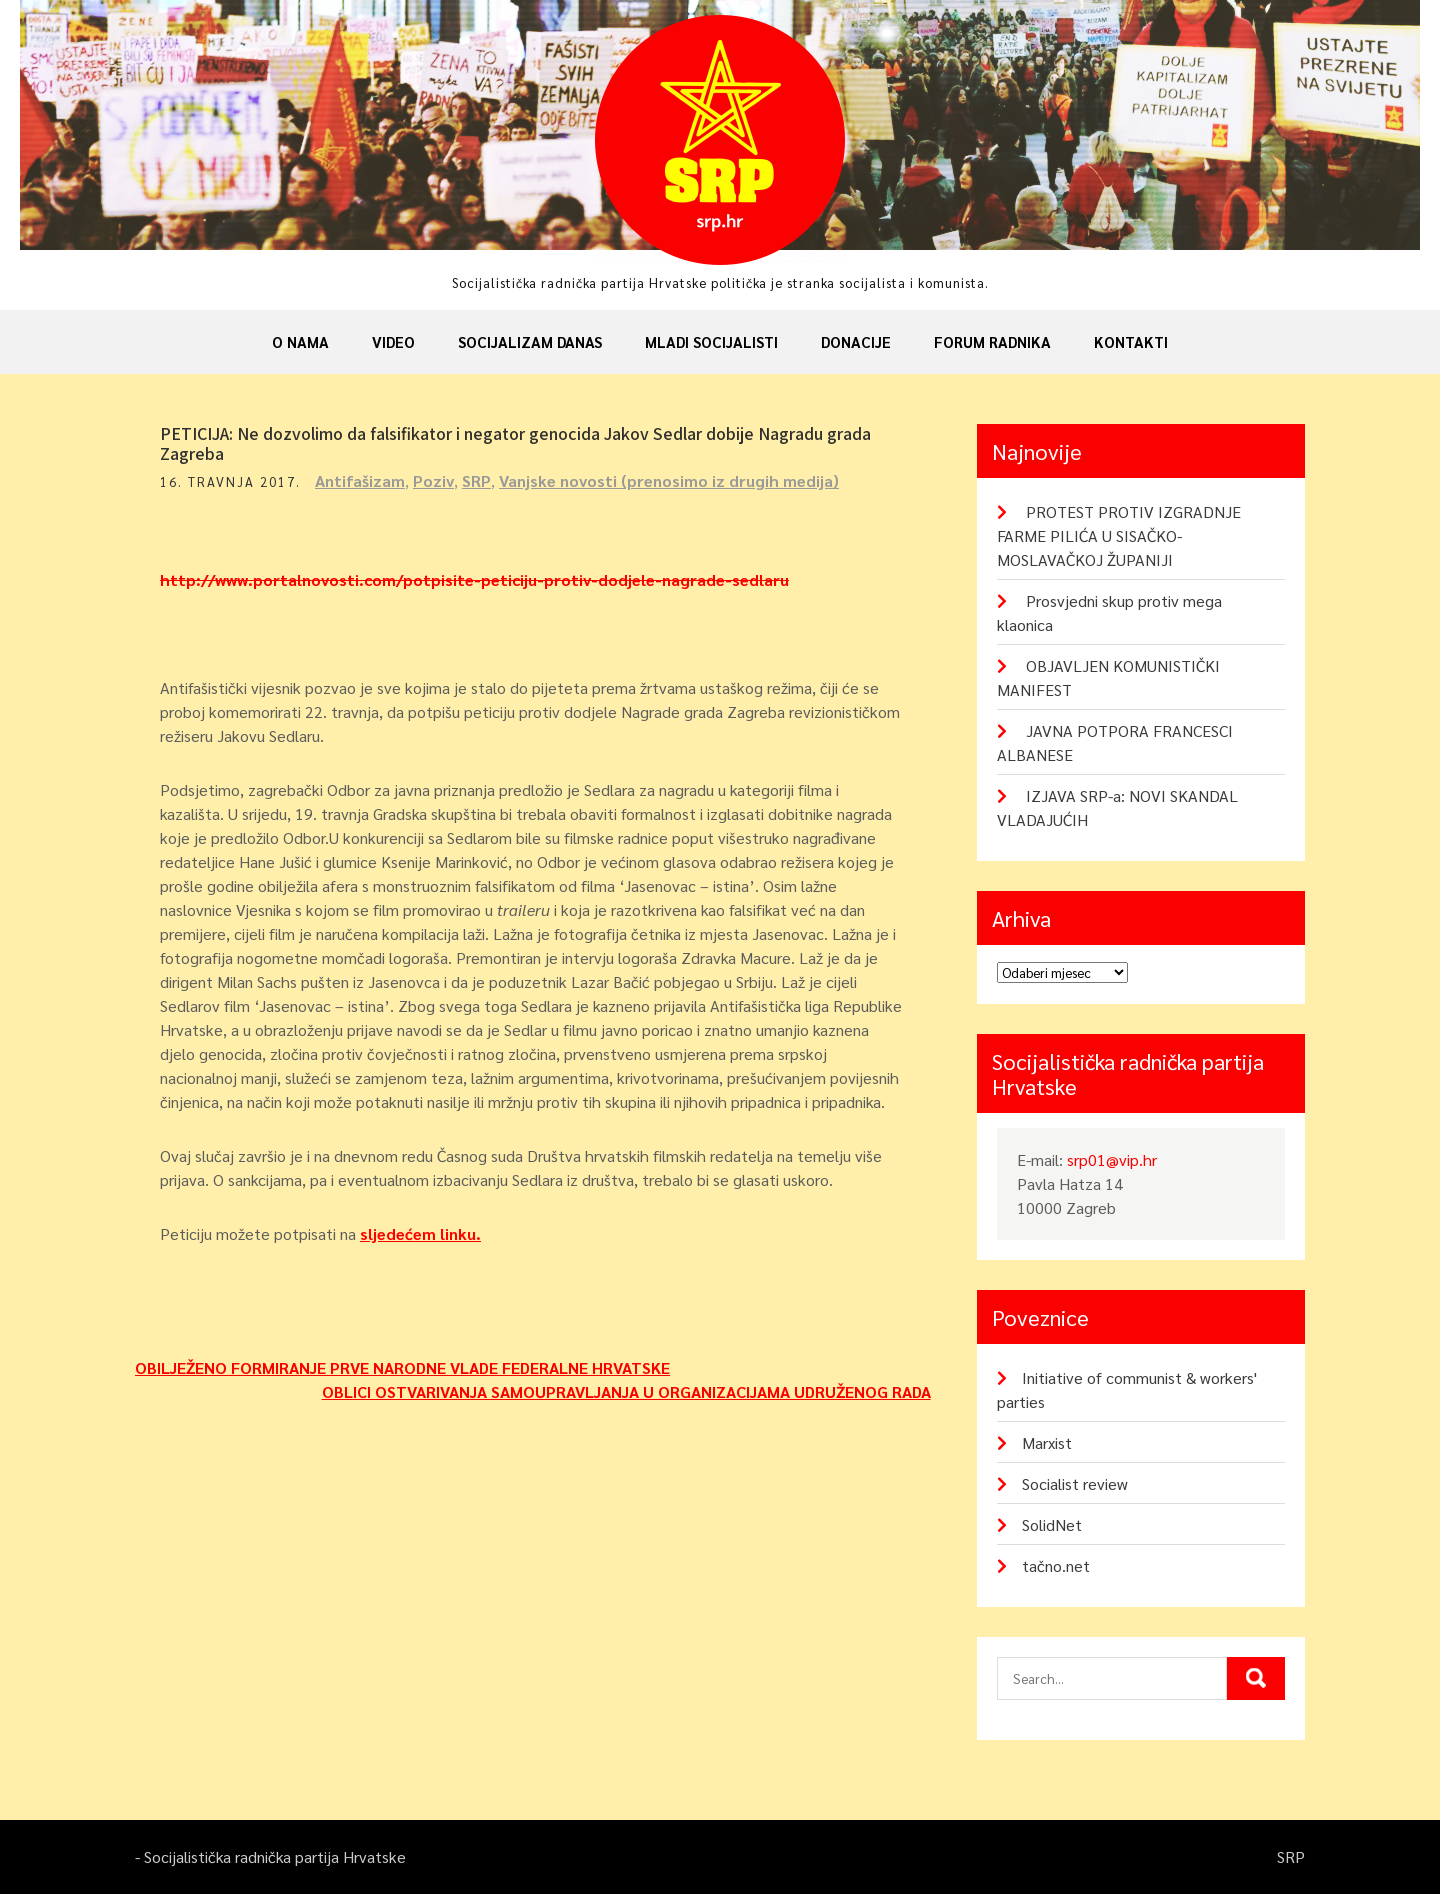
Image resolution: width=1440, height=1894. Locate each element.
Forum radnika (992, 341)
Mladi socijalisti (711, 341)
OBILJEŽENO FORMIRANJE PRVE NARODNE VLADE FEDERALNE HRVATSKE (402, 1367)
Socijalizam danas (530, 341)
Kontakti (1131, 341)
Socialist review (1075, 1483)
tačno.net (1056, 1565)
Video (393, 341)
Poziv (433, 480)
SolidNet (1052, 1524)
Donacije (856, 341)
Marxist (1047, 1442)
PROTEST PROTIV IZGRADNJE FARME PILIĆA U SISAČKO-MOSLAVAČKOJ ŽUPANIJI (1119, 535)
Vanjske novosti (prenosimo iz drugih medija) (669, 480)
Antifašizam (360, 480)
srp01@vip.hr (1112, 1159)
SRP (476, 480)
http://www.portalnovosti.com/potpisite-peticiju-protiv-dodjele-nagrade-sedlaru (474, 579)
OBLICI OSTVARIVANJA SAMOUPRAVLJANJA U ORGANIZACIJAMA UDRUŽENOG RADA (626, 1391)
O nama (300, 341)
